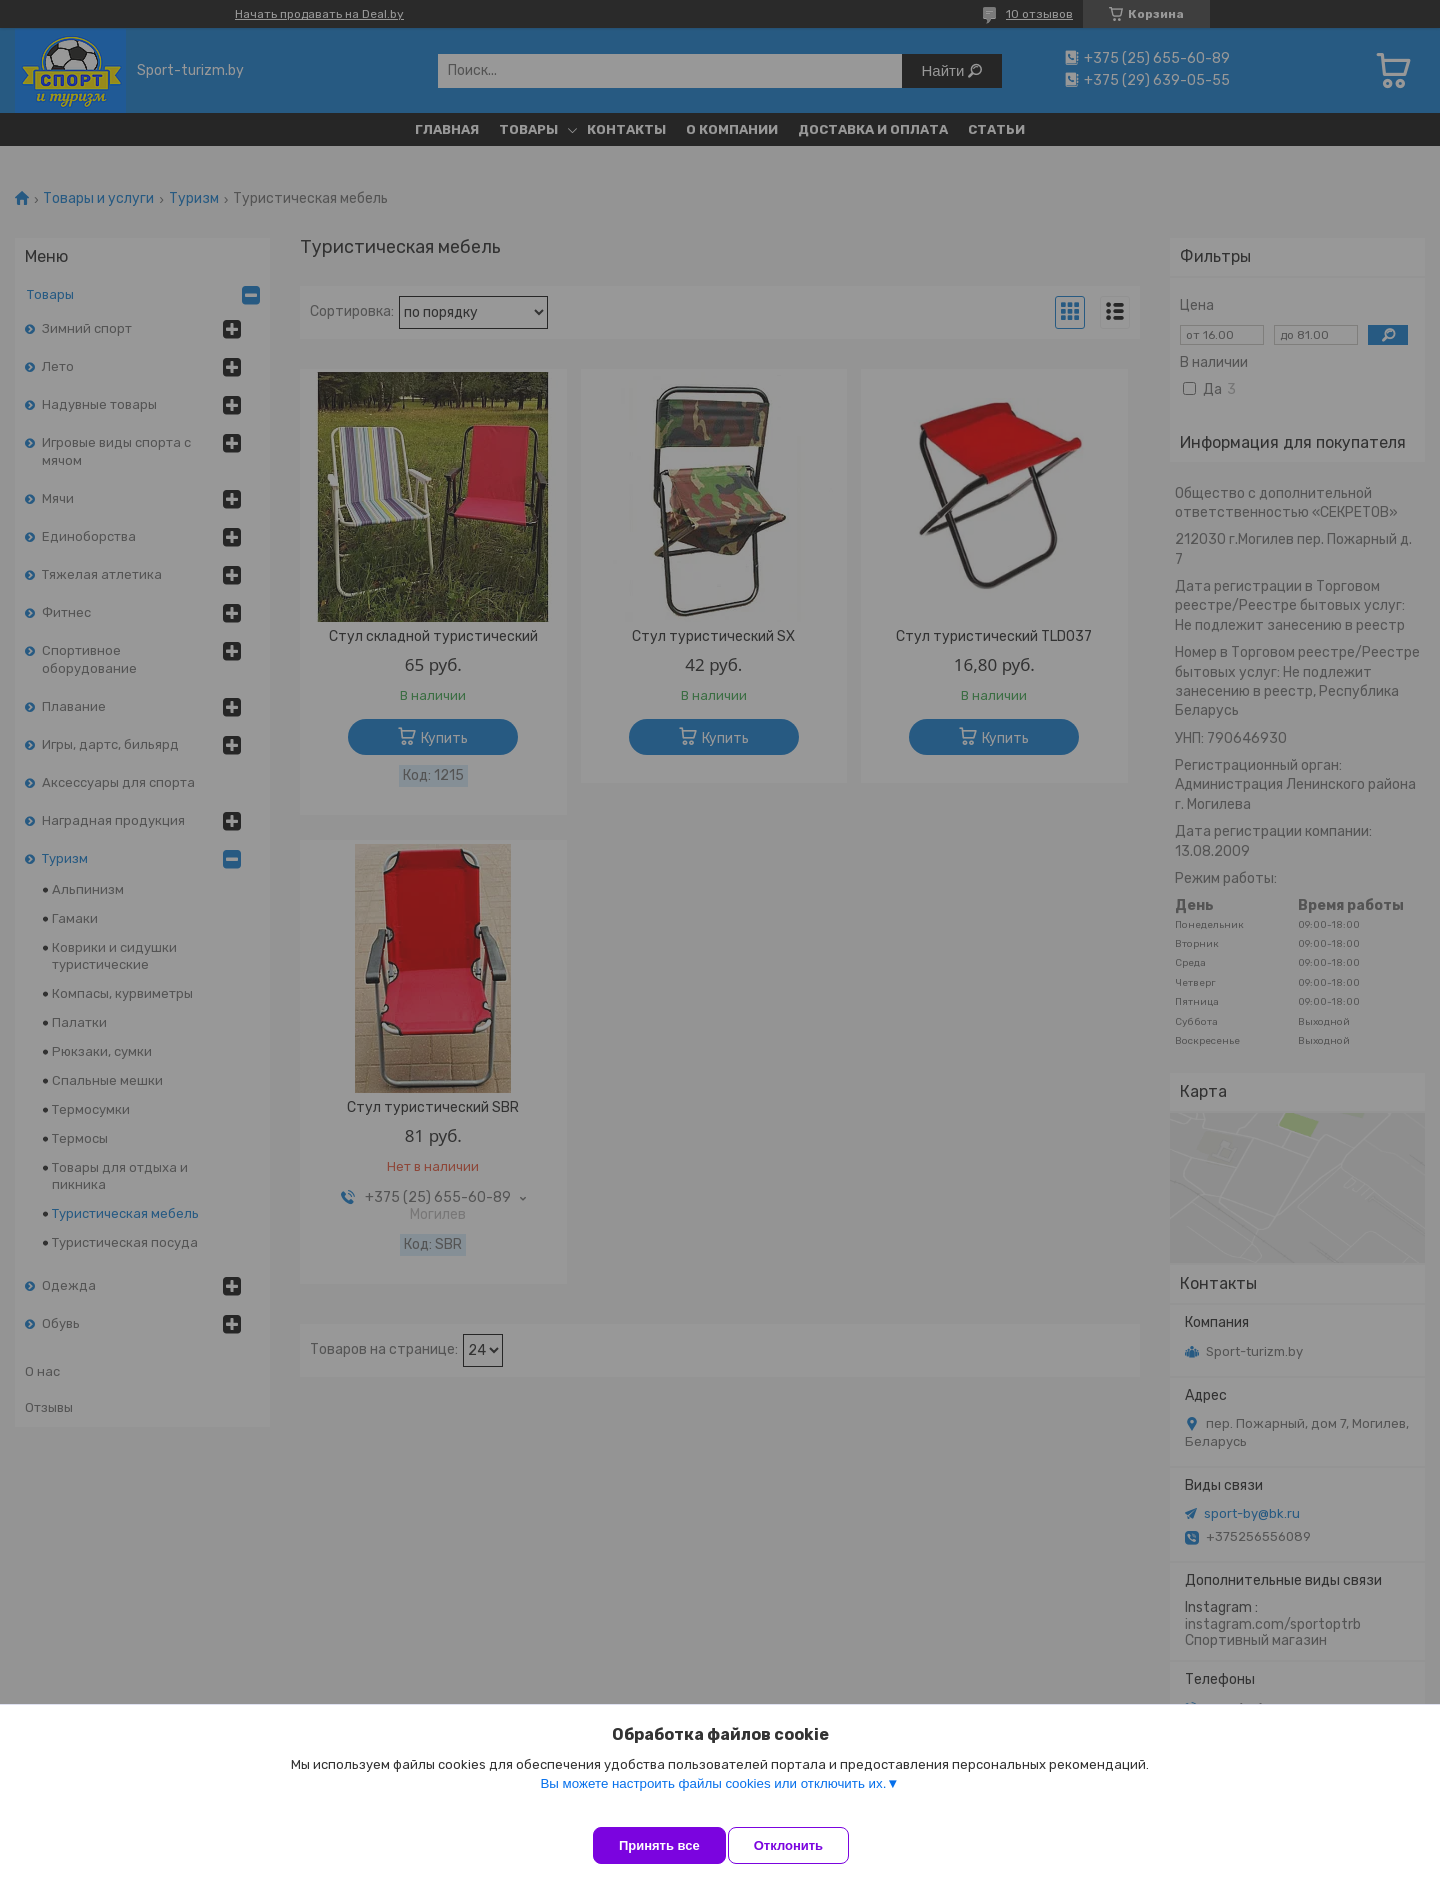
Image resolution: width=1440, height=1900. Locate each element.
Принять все (659, 1845)
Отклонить (806, 1845)
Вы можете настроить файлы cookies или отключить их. (713, 1801)
